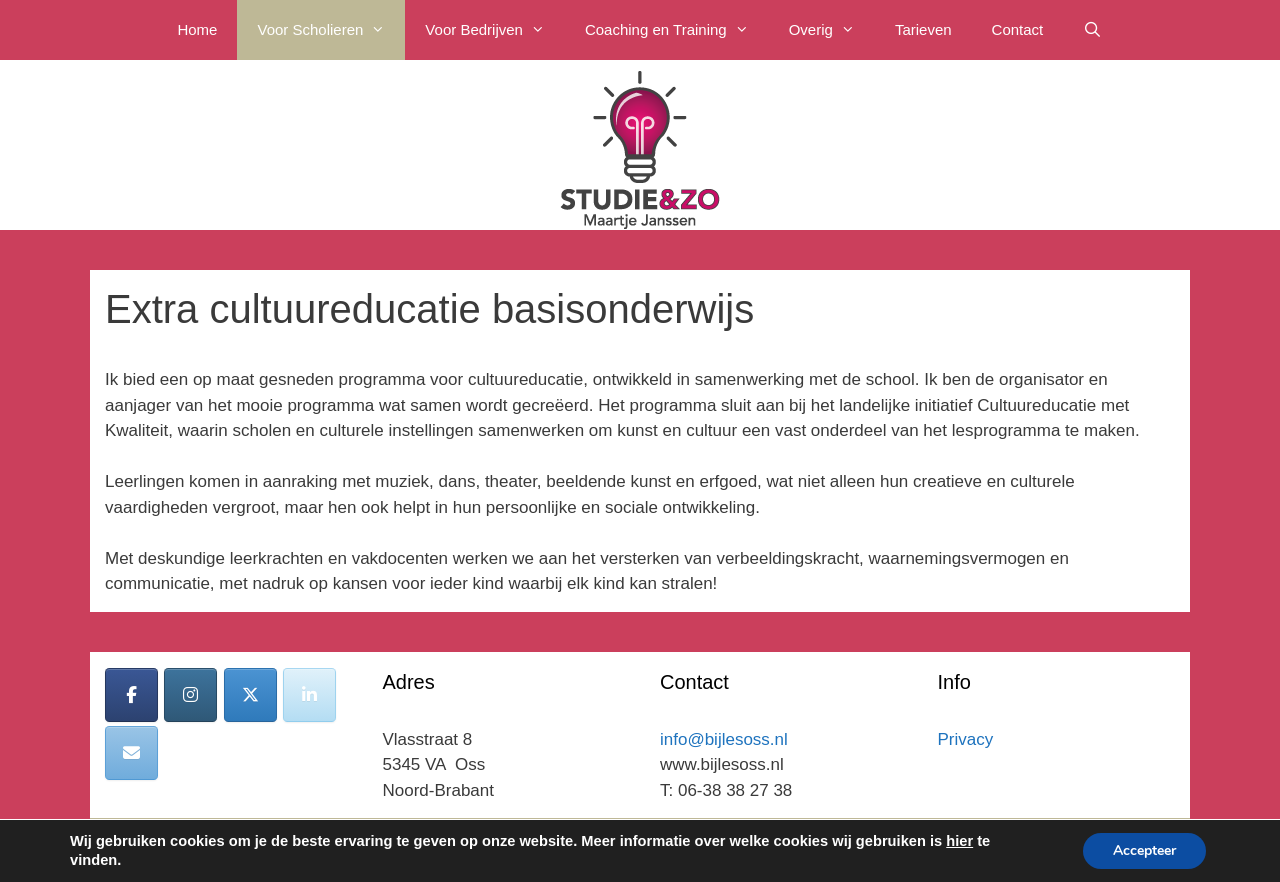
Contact (1018, 29)
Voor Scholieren (331, 30)
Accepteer (1144, 850)
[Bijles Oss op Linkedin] (309, 695)
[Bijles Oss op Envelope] (131, 753)
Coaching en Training (677, 30)
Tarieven (923, 29)
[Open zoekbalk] (1092, 30)
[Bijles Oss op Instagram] (190, 695)
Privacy (966, 739)
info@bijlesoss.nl (724, 739)
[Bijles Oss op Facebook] (131, 695)
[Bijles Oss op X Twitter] (250, 695)
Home (197, 29)
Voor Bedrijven (495, 30)
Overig (832, 30)
